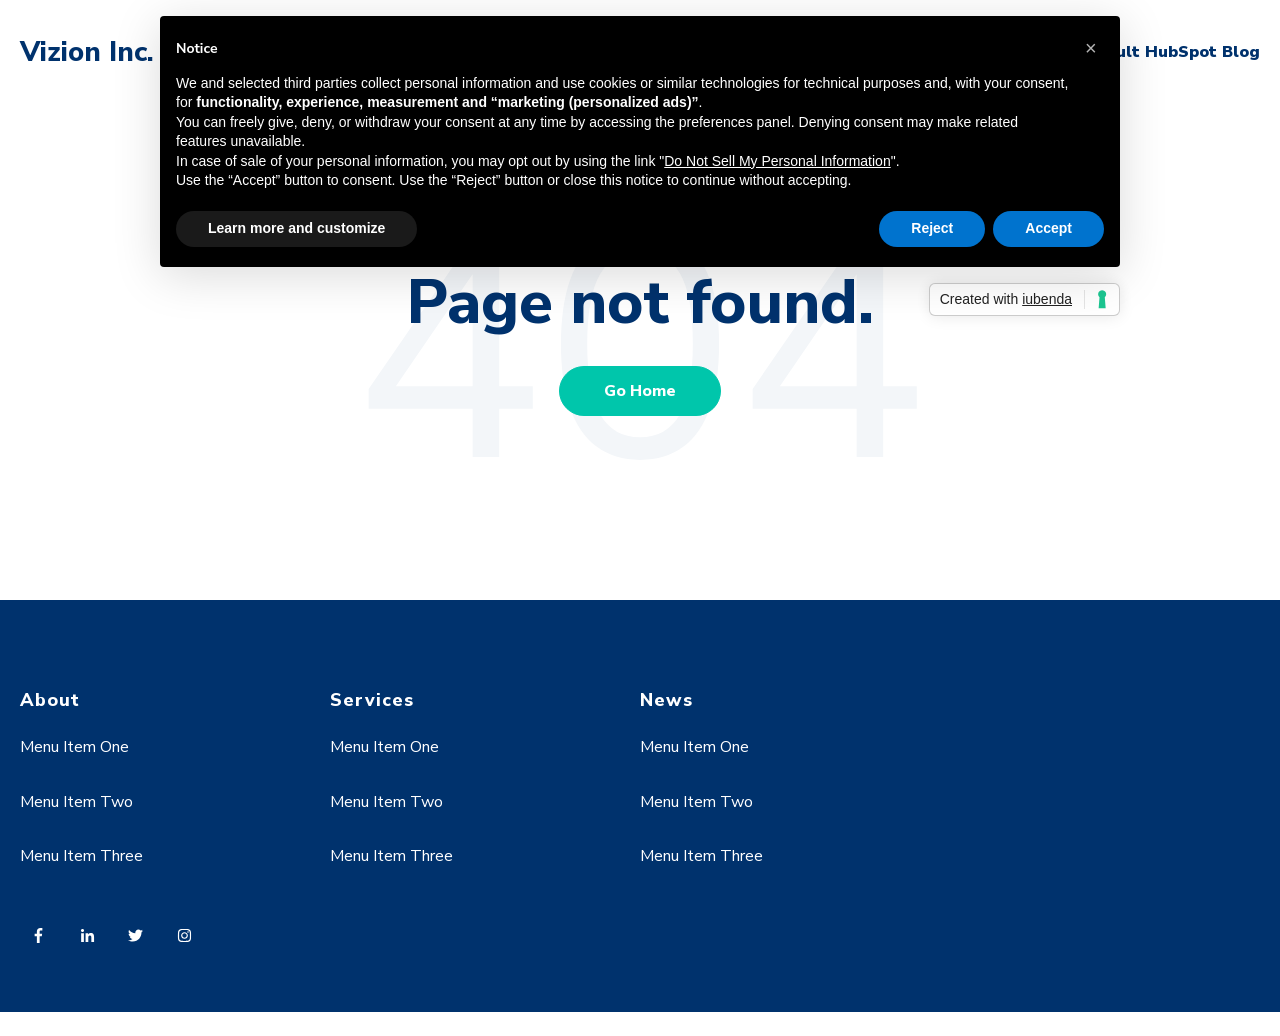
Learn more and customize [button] (296, 228)
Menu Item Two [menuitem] (76, 802)
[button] (1094, 48)
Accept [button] (1048, 228)
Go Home (640, 391)
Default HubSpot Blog (1167, 52)
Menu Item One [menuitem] (74, 747)
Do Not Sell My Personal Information (777, 161)
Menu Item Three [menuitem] (81, 856)
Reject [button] (932, 228)
